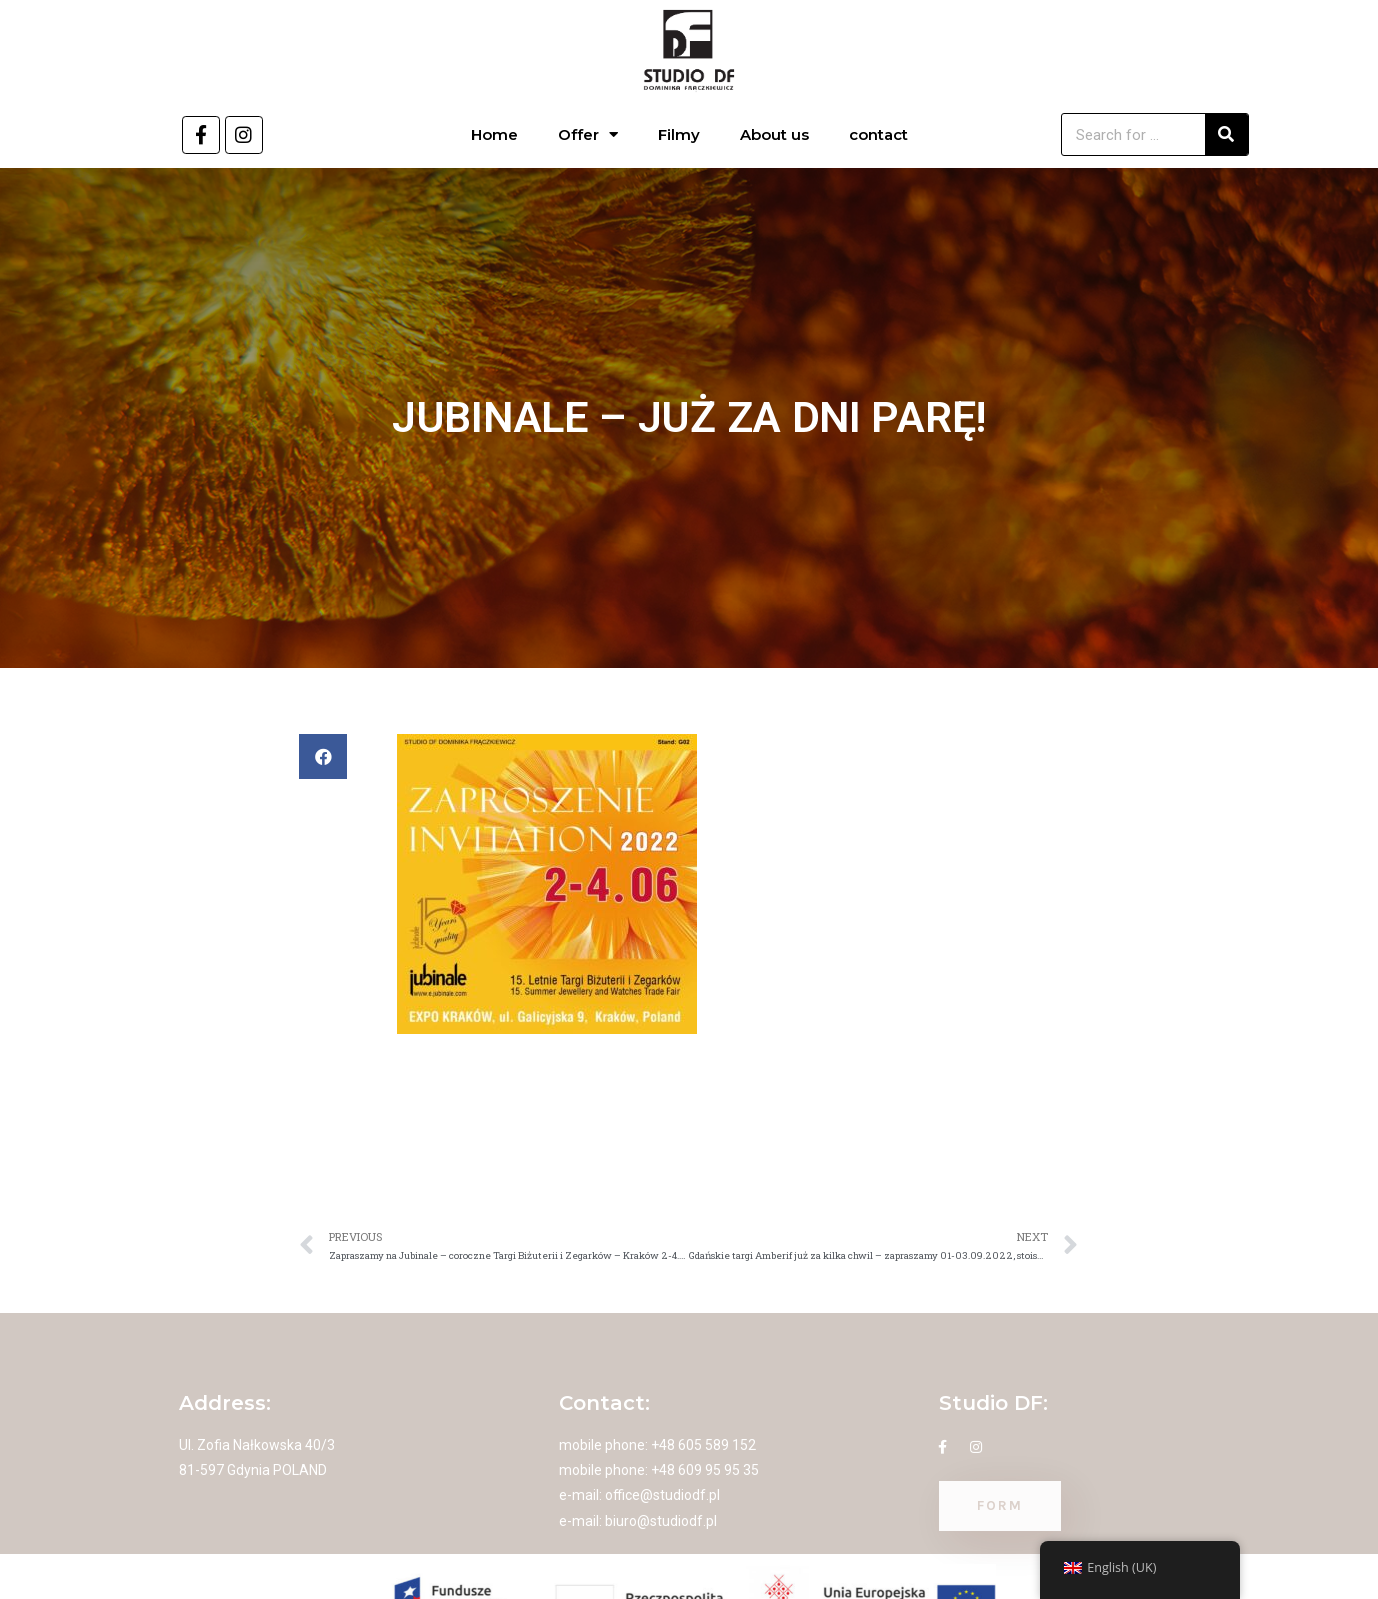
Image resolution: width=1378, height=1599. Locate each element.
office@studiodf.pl (662, 1495)
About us (774, 134)
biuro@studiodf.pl (661, 1521)
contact (878, 134)
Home (494, 134)
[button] (323, 756)
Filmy (679, 134)
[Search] (1226, 134)
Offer (588, 134)
